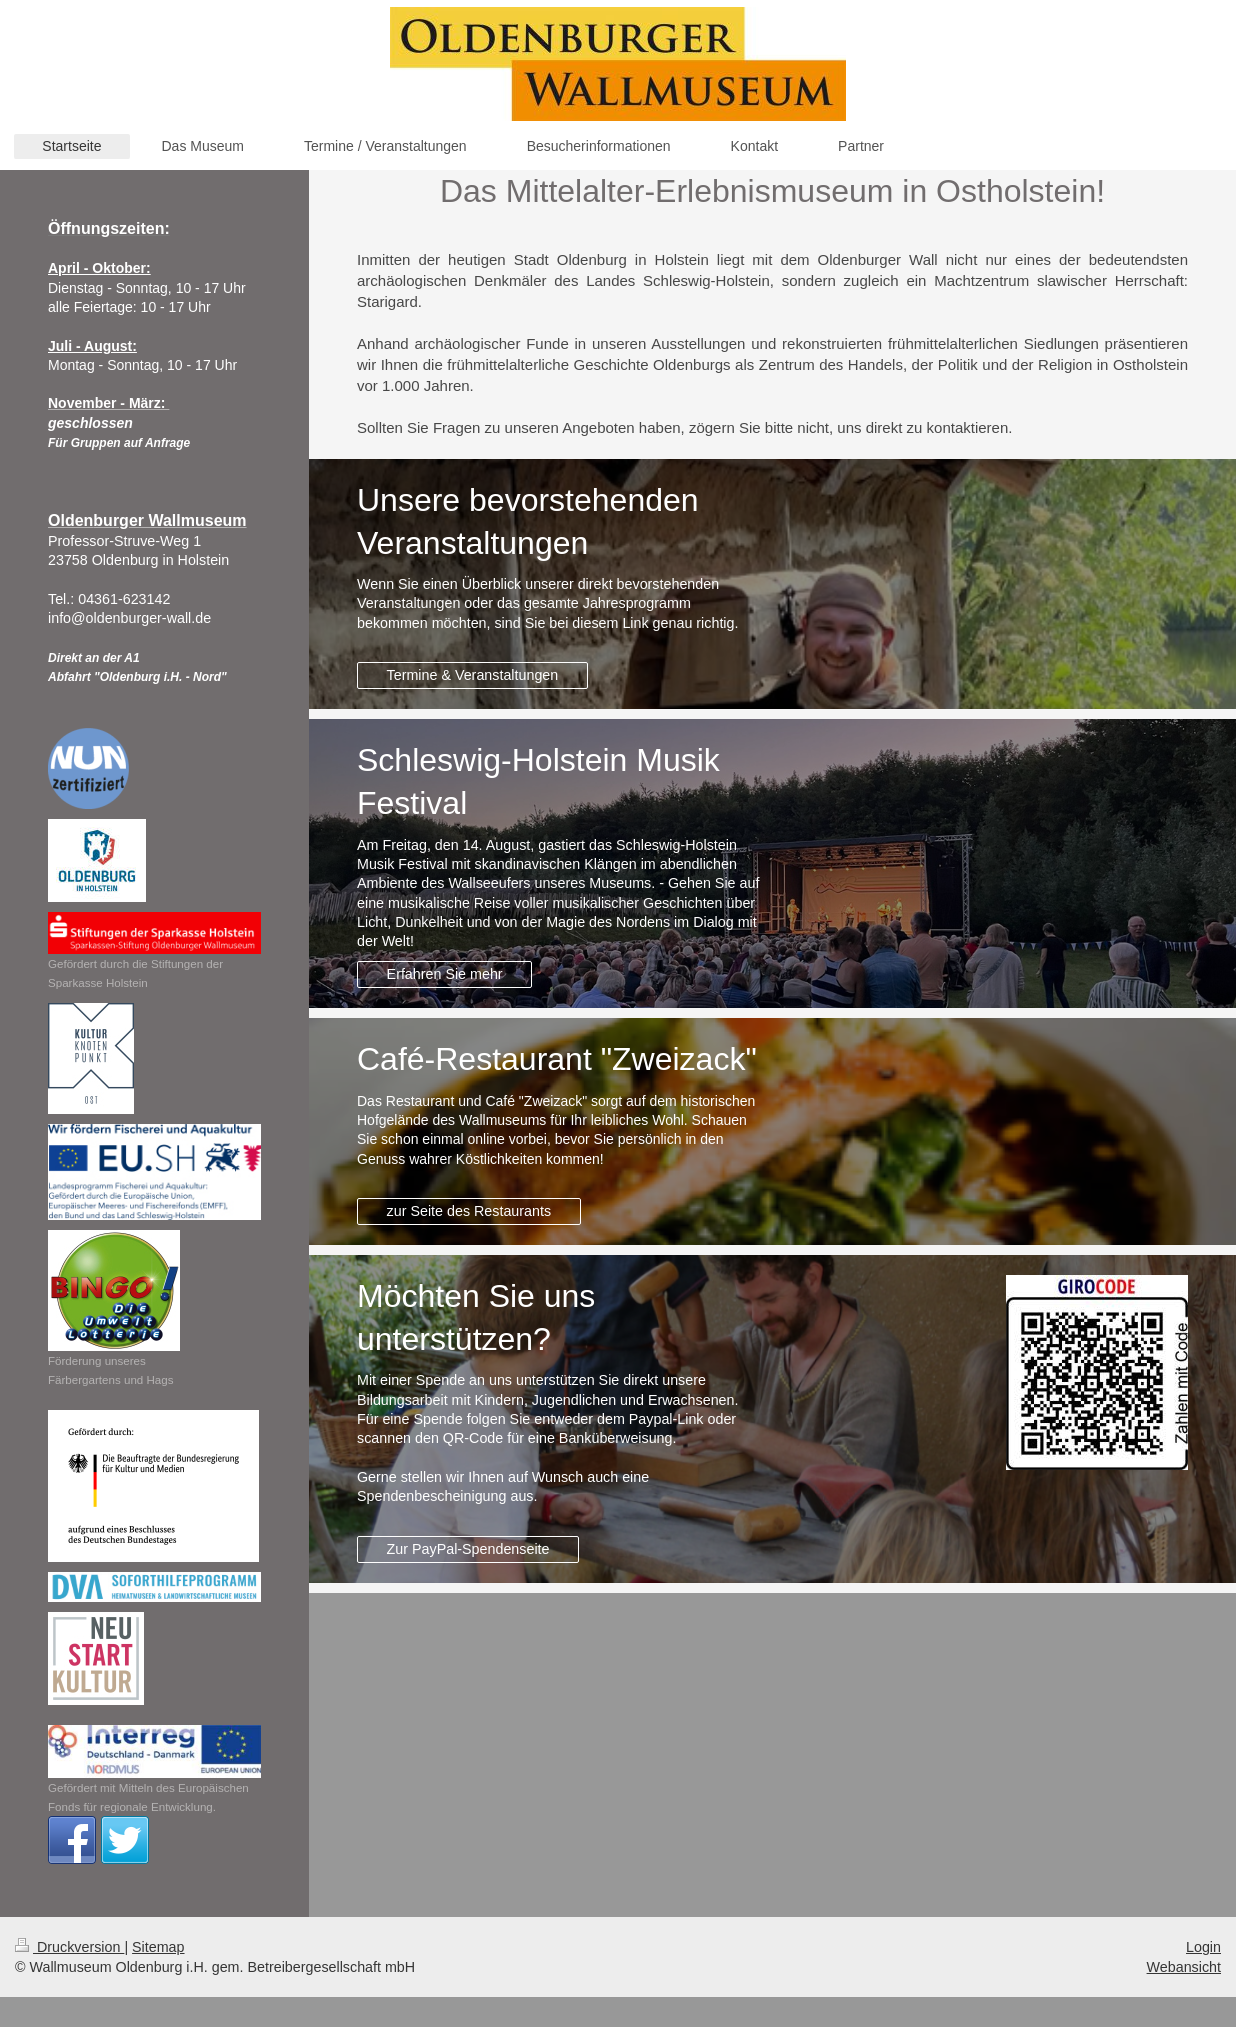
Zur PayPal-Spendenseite (468, 1549)
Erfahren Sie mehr (445, 974)
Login (1203, 1947)
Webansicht (1184, 1967)
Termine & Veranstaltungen (473, 675)
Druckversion (69, 1947)
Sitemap (158, 1947)
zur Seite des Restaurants (469, 1211)
